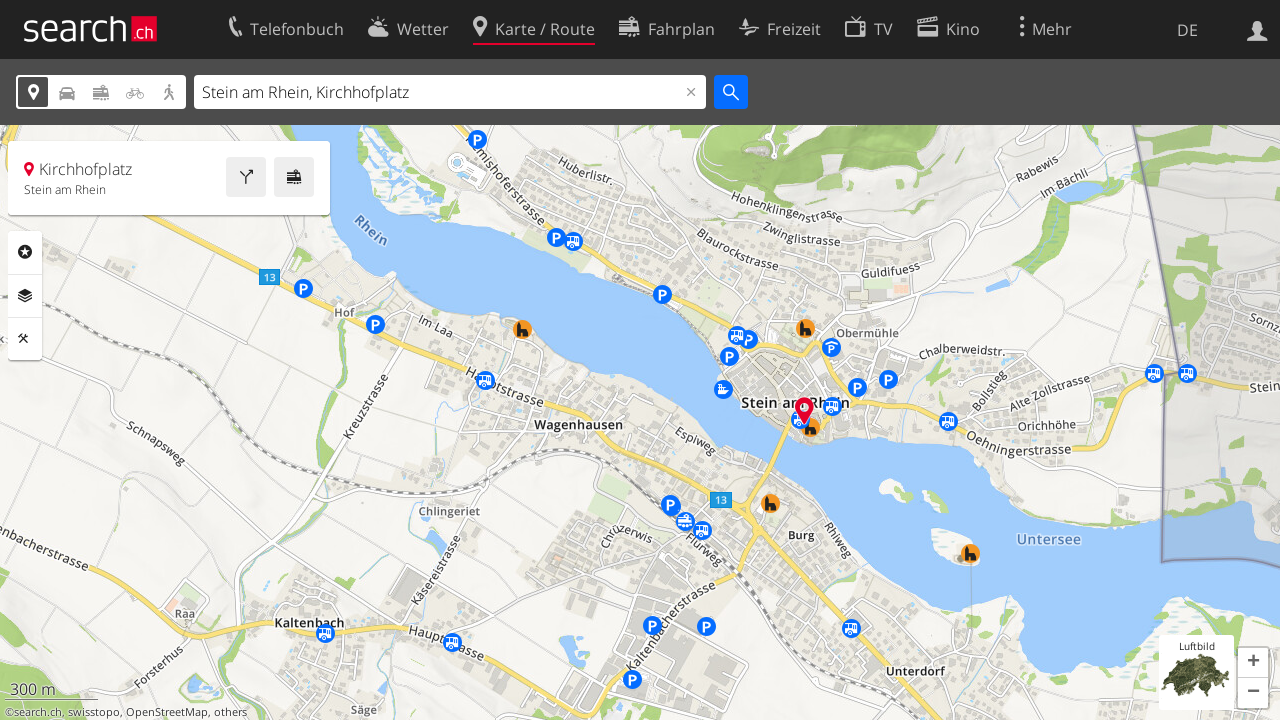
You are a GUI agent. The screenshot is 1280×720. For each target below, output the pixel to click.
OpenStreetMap (167, 712)
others (230, 712)
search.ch (38, 712)
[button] (1253, 663)
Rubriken (25, 252)
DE (1187, 30)
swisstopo (94, 712)
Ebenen (25, 296)
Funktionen (25, 339)
